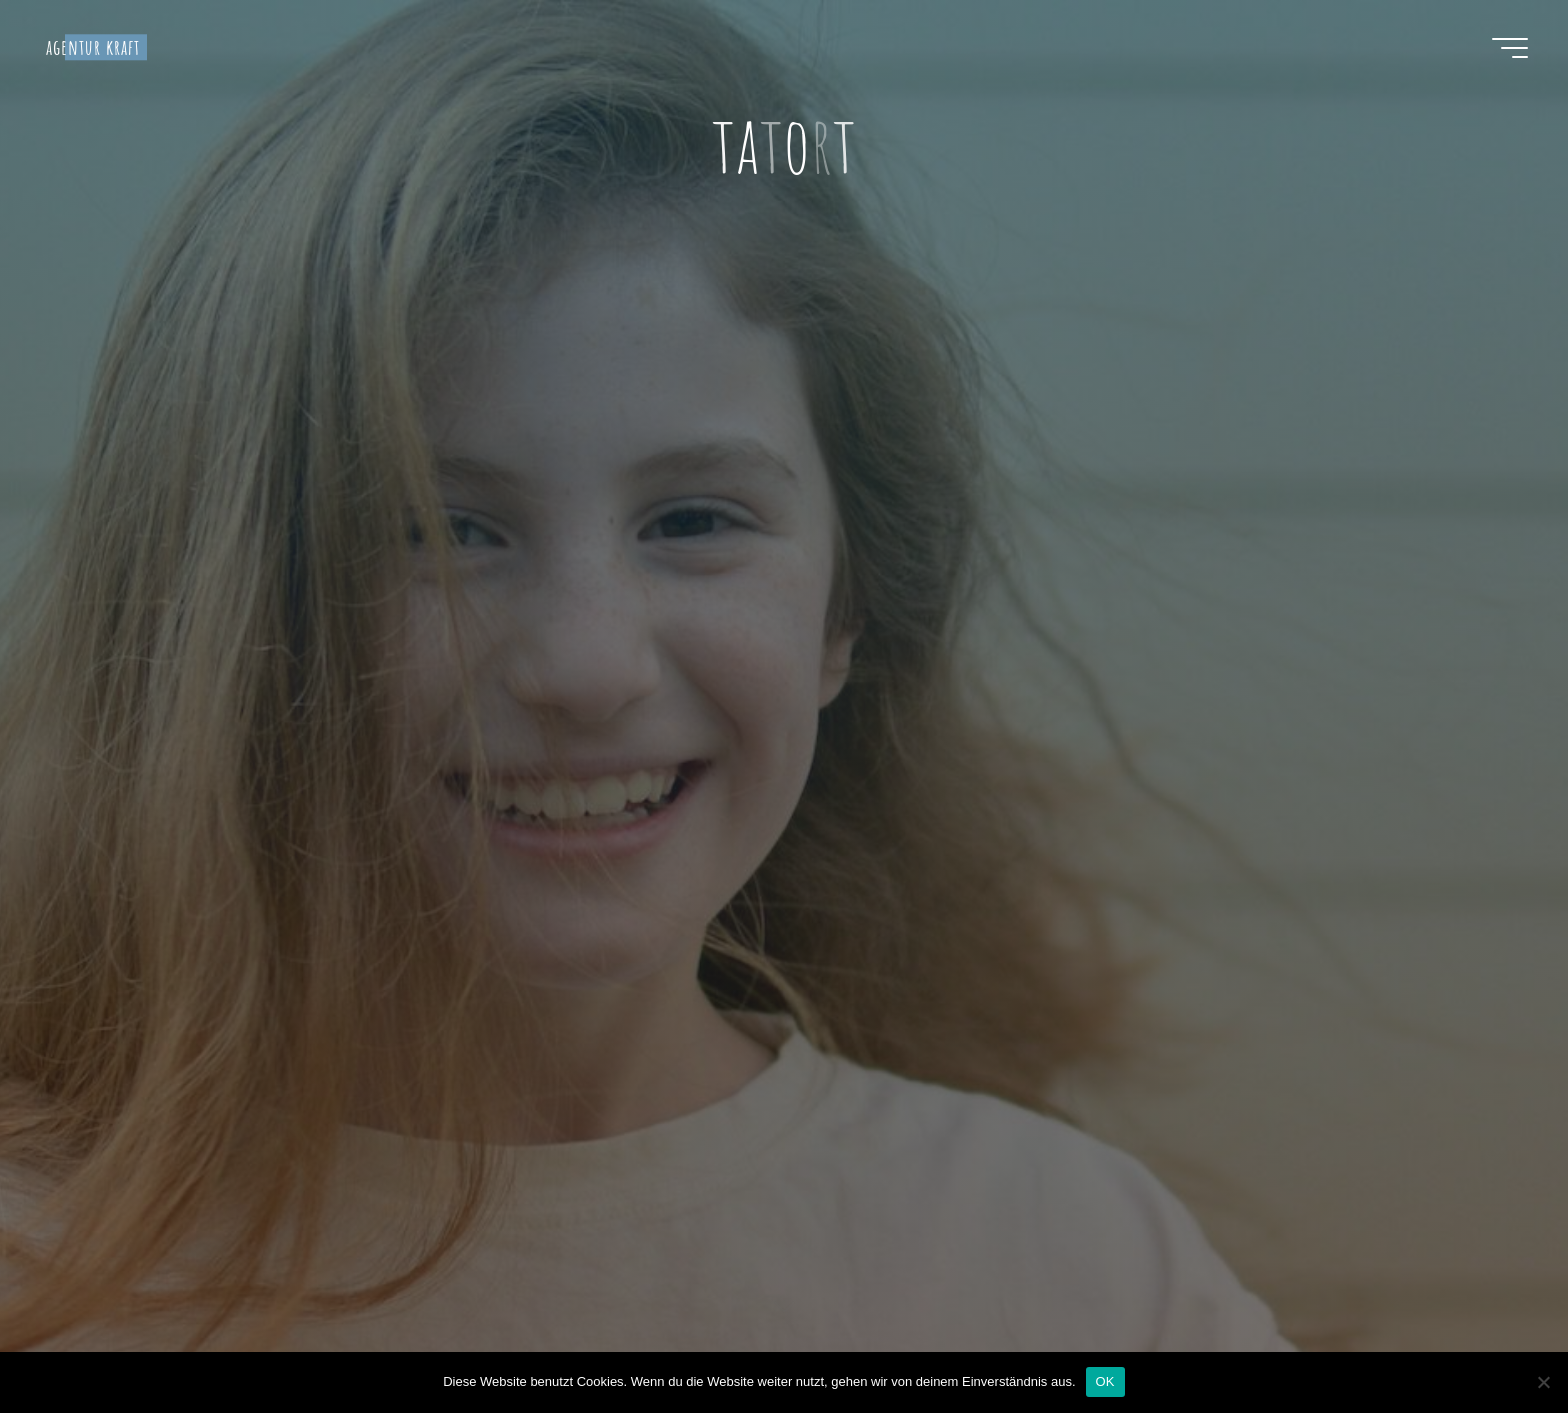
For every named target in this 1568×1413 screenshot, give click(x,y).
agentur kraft (93, 47)
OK (1105, 1381)
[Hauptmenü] (1510, 48)
